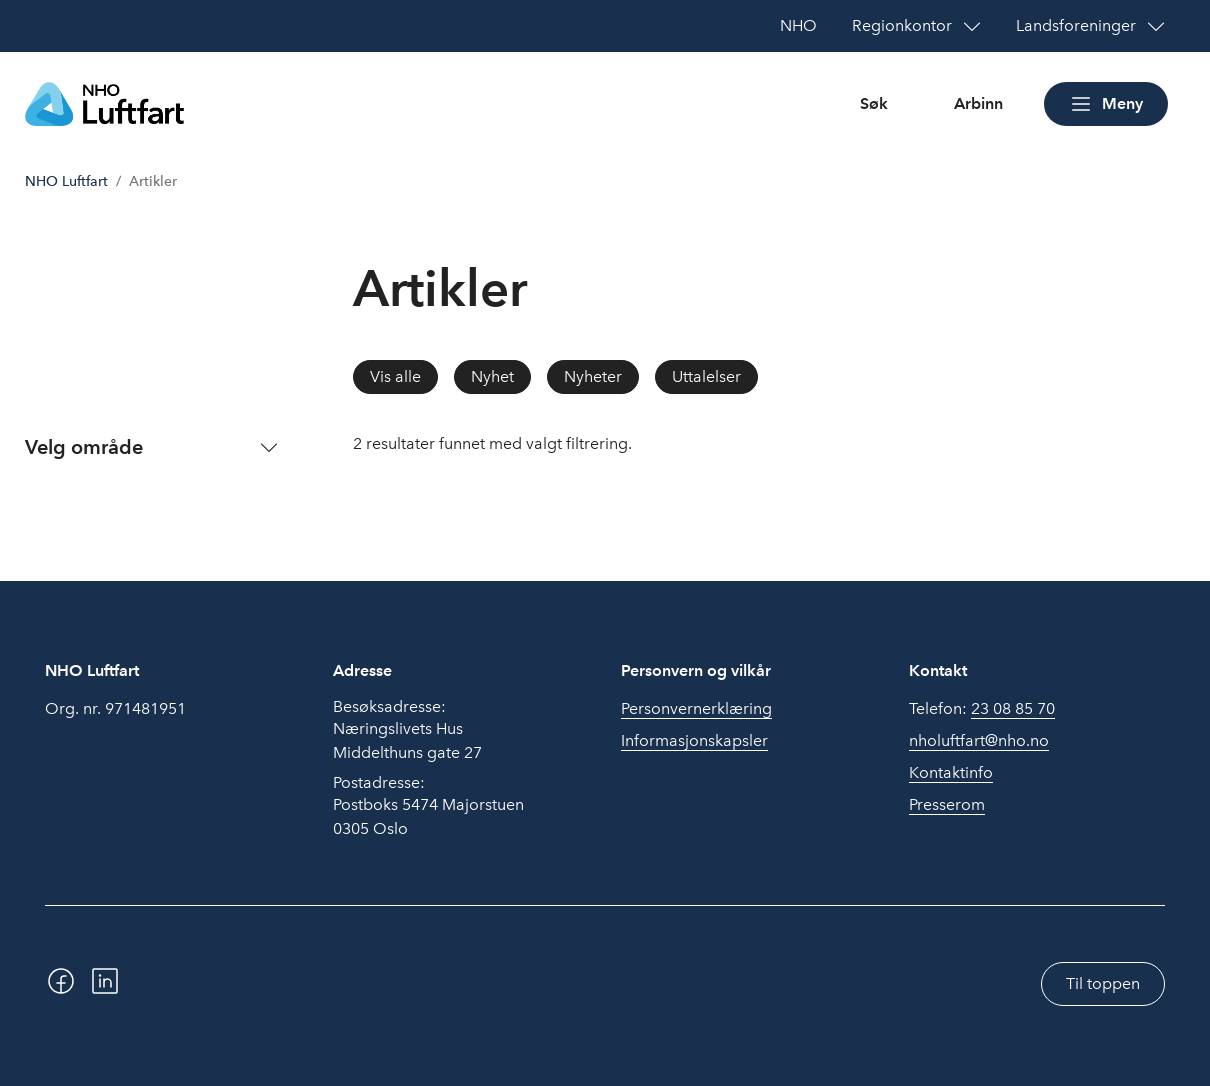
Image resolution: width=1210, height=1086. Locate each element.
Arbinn (978, 103)
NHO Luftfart (66, 181)
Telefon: (982, 709)
